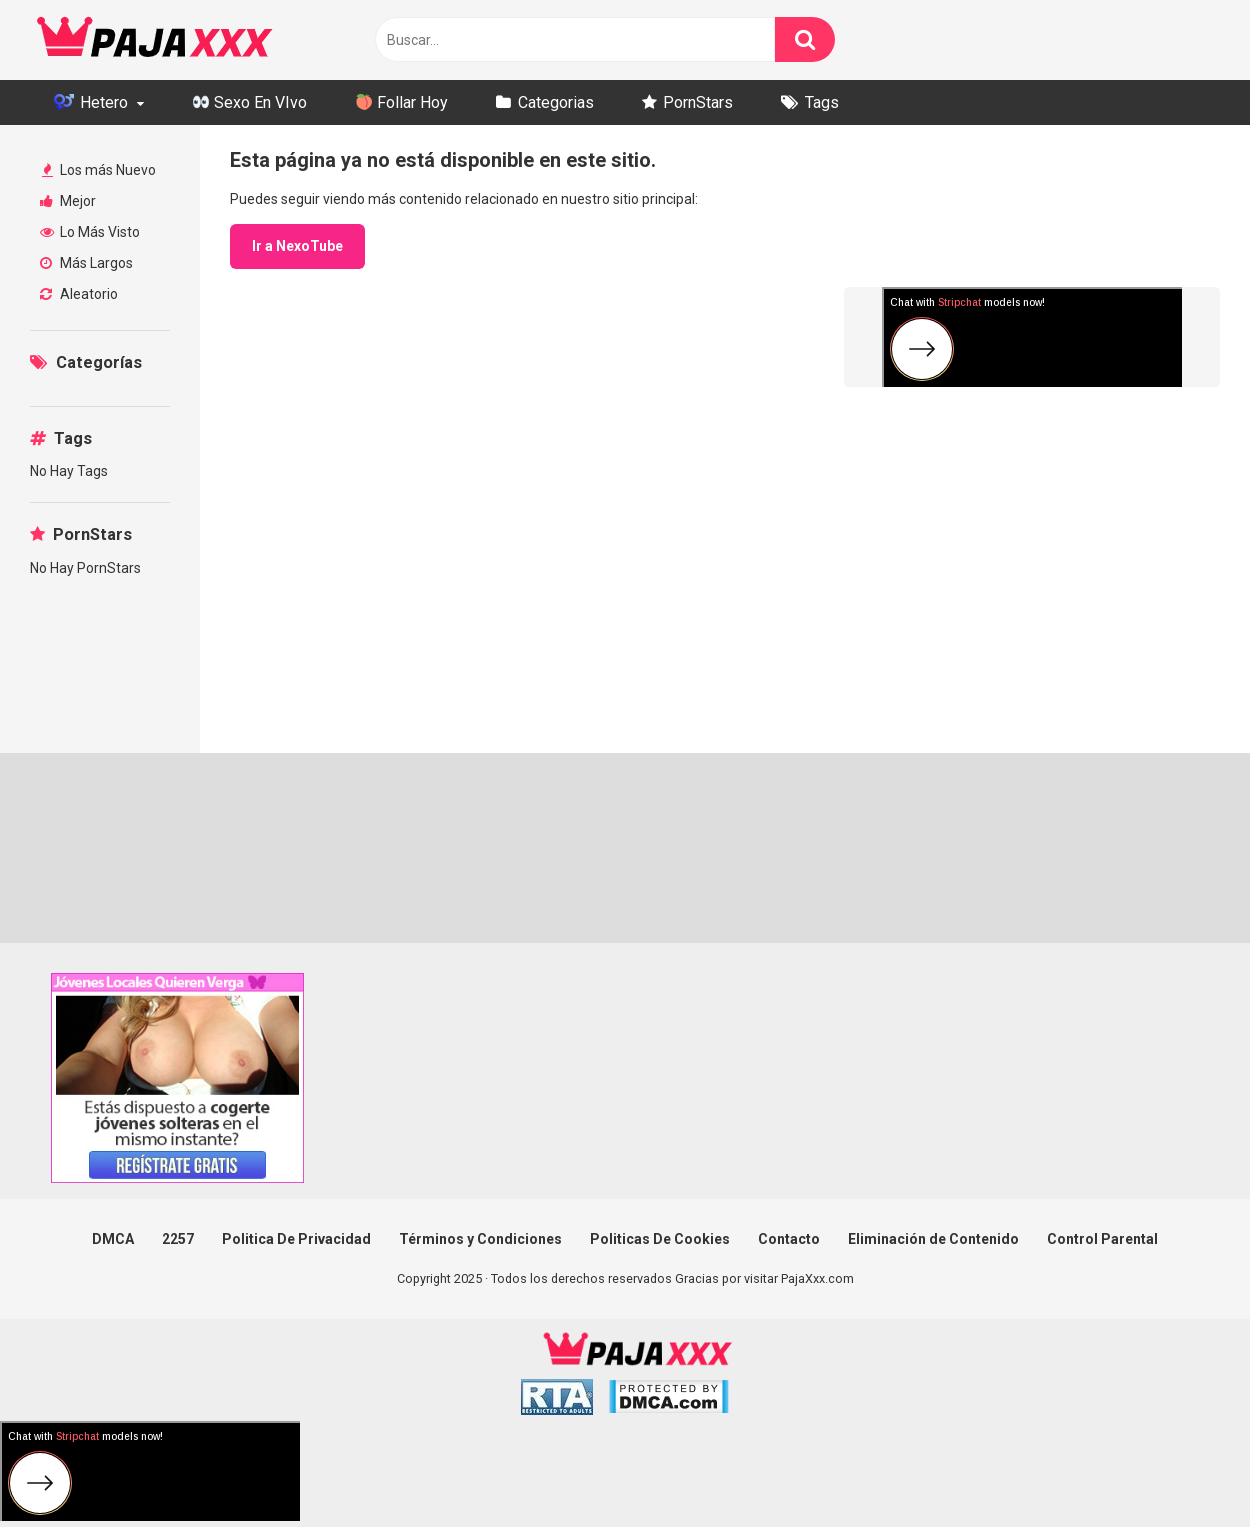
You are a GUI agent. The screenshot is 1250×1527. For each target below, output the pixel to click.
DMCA (113, 1239)
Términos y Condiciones (480, 1239)
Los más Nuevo (99, 170)
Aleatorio (79, 294)
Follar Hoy (402, 102)
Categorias (556, 102)
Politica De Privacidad (296, 1239)
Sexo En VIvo (250, 102)
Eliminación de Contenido (933, 1239)
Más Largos (86, 263)
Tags (822, 102)
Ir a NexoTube (297, 246)
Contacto (789, 1239)
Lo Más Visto (90, 232)
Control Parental (1102, 1239)
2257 (178, 1239)
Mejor (68, 201)
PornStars (698, 102)
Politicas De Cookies (660, 1239)
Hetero (91, 102)
